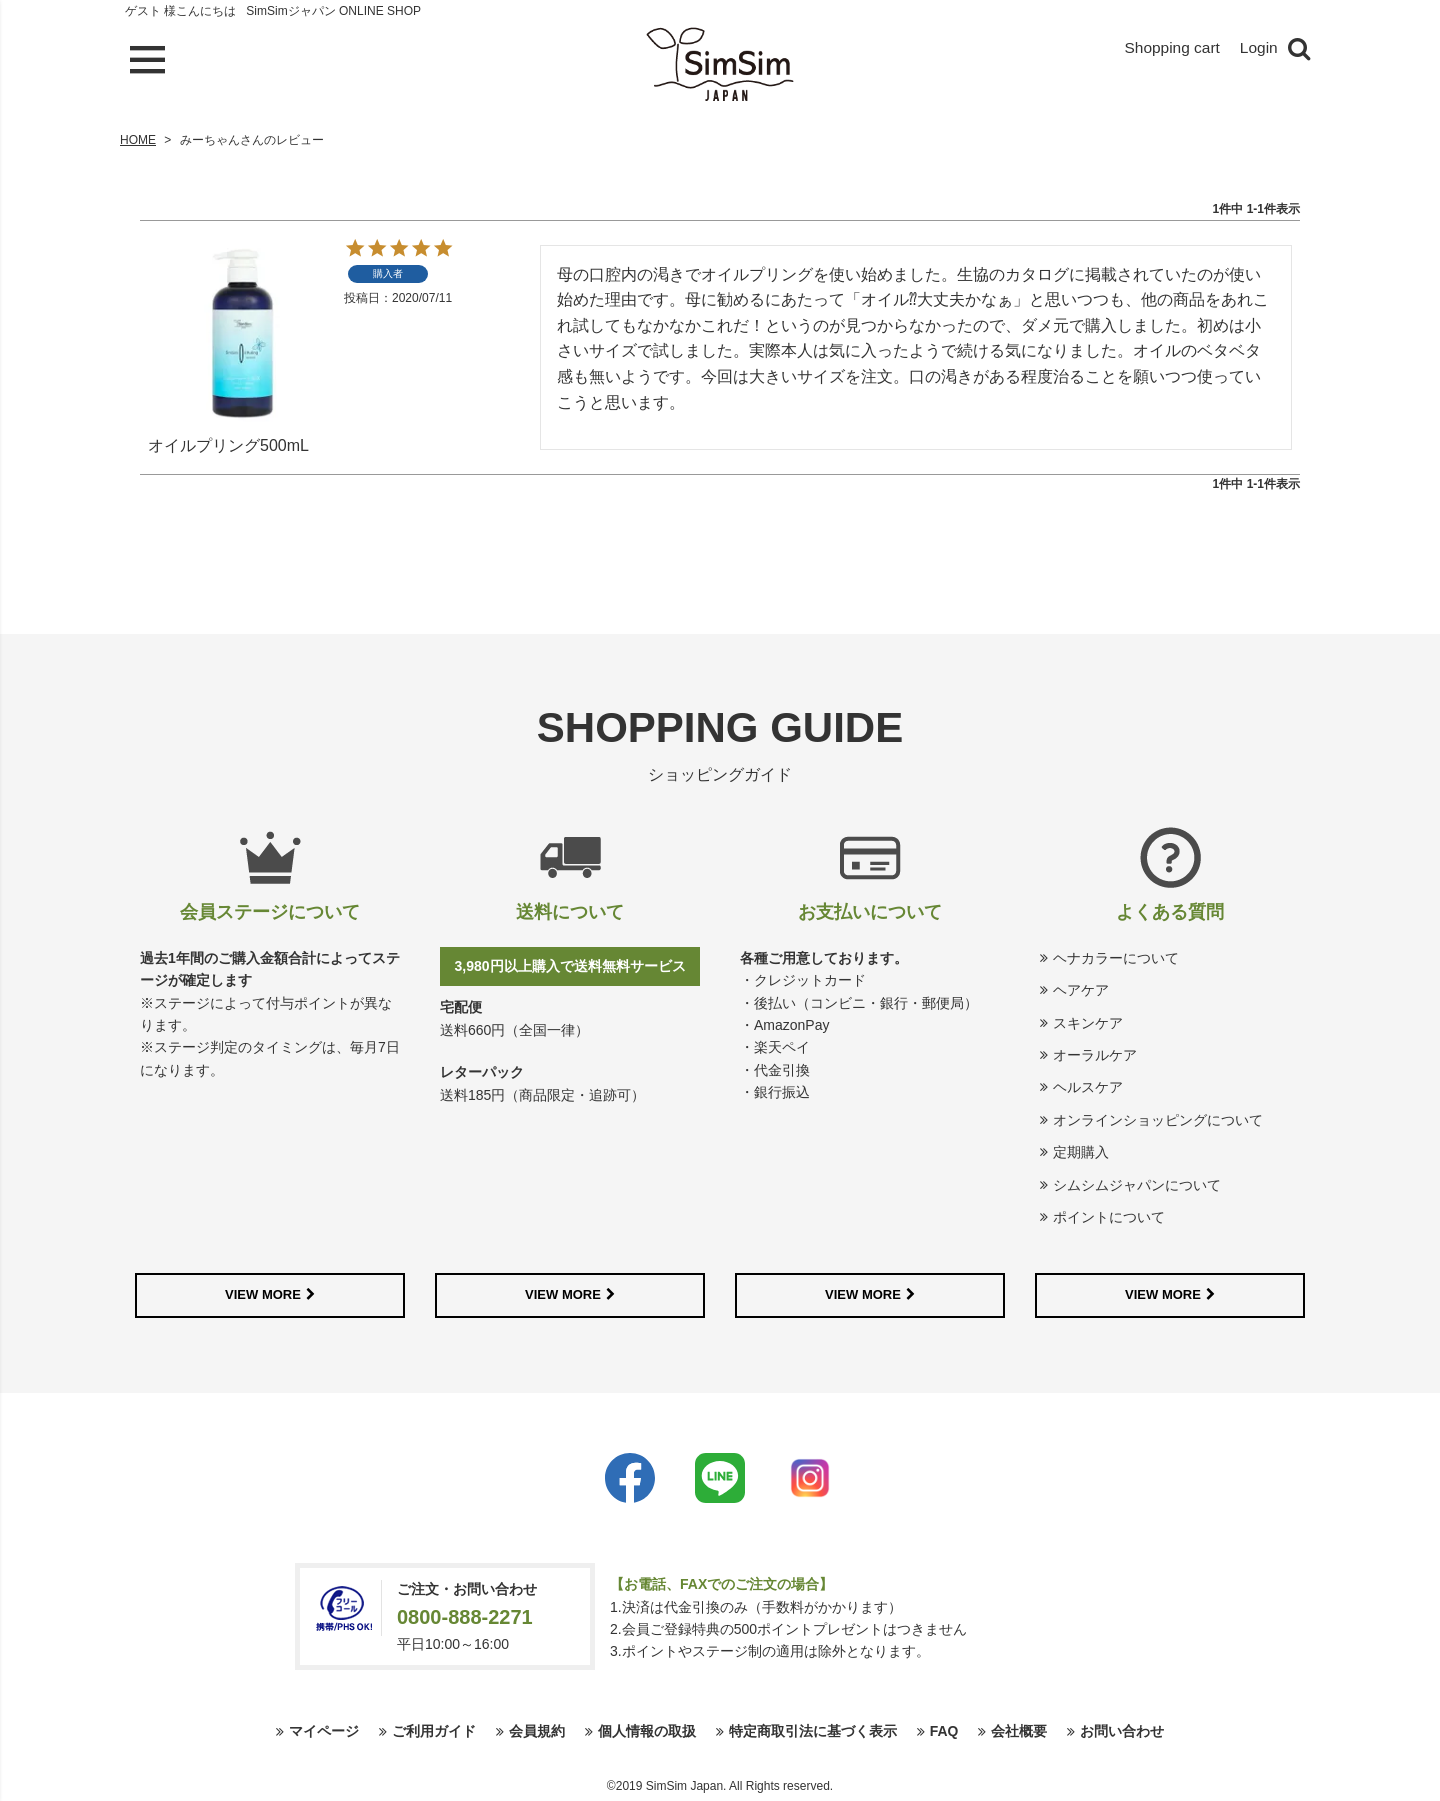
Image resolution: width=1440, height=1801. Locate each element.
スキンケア (1088, 1023)
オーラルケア (1095, 1055)
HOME (138, 140)
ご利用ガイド (434, 1731)
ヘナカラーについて (1116, 958)
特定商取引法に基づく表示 (813, 1731)
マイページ (324, 1731)
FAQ (944, 1731)
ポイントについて (1109, 1217)
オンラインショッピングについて (1158, 1120)
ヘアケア (1081, 990)
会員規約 (537, 1731)
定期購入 (1081, 1152)
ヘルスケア (1088, 1087)
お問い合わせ (1122, 1731)
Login (1258, 48)
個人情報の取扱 (647, 1731)
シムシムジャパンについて (1137, 1185)
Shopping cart (1169, 48)
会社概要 (1019, 1731)
